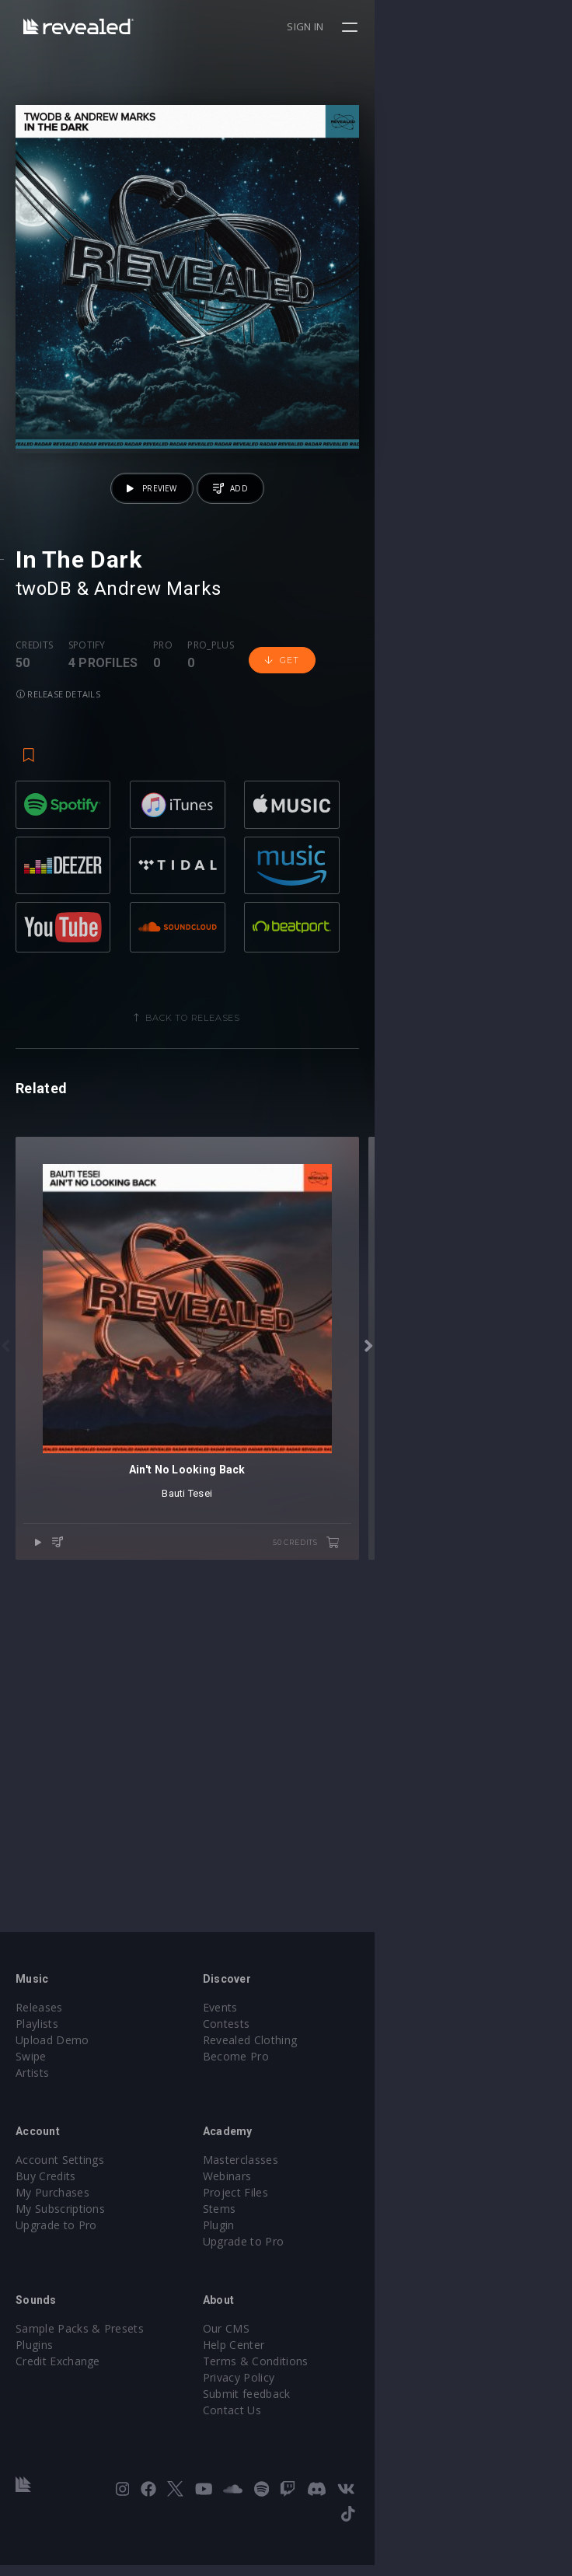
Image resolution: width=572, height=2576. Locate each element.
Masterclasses (339, 2195)
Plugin (317, 2260)
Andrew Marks (157, 786)
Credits (34, 843)
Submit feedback (345, 2429)
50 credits (503, 1923)
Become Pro (335, 2092)
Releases (39, 2043)
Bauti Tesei (286, 1874)
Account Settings (60, 2195)
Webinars (326, 2211)
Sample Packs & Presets (80, 2364)
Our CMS (325, 2364)
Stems (318, 2244)
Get (281, 857)
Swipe (31, 2092)
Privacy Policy (337, 2413)
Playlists (37, 2059)
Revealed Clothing (349, 2075)
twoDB (44, 786)
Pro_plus (210, 843)
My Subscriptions (60, 2244)
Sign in (503, 26)
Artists (32, 2108)
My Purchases (52, 2228)
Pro (163, 843)
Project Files (334, 2228)
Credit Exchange (58, 2396)
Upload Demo (52, 2075)
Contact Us (331, 2445)
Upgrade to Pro (56, 2260)
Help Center (333, 2380)
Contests (325, 2059)
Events (319, 2043)
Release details (361, 857)
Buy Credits (46, 2211)
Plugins (34, 2380)
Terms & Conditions (354, 2396)
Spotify (87, 843)
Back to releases (292, 1200)
